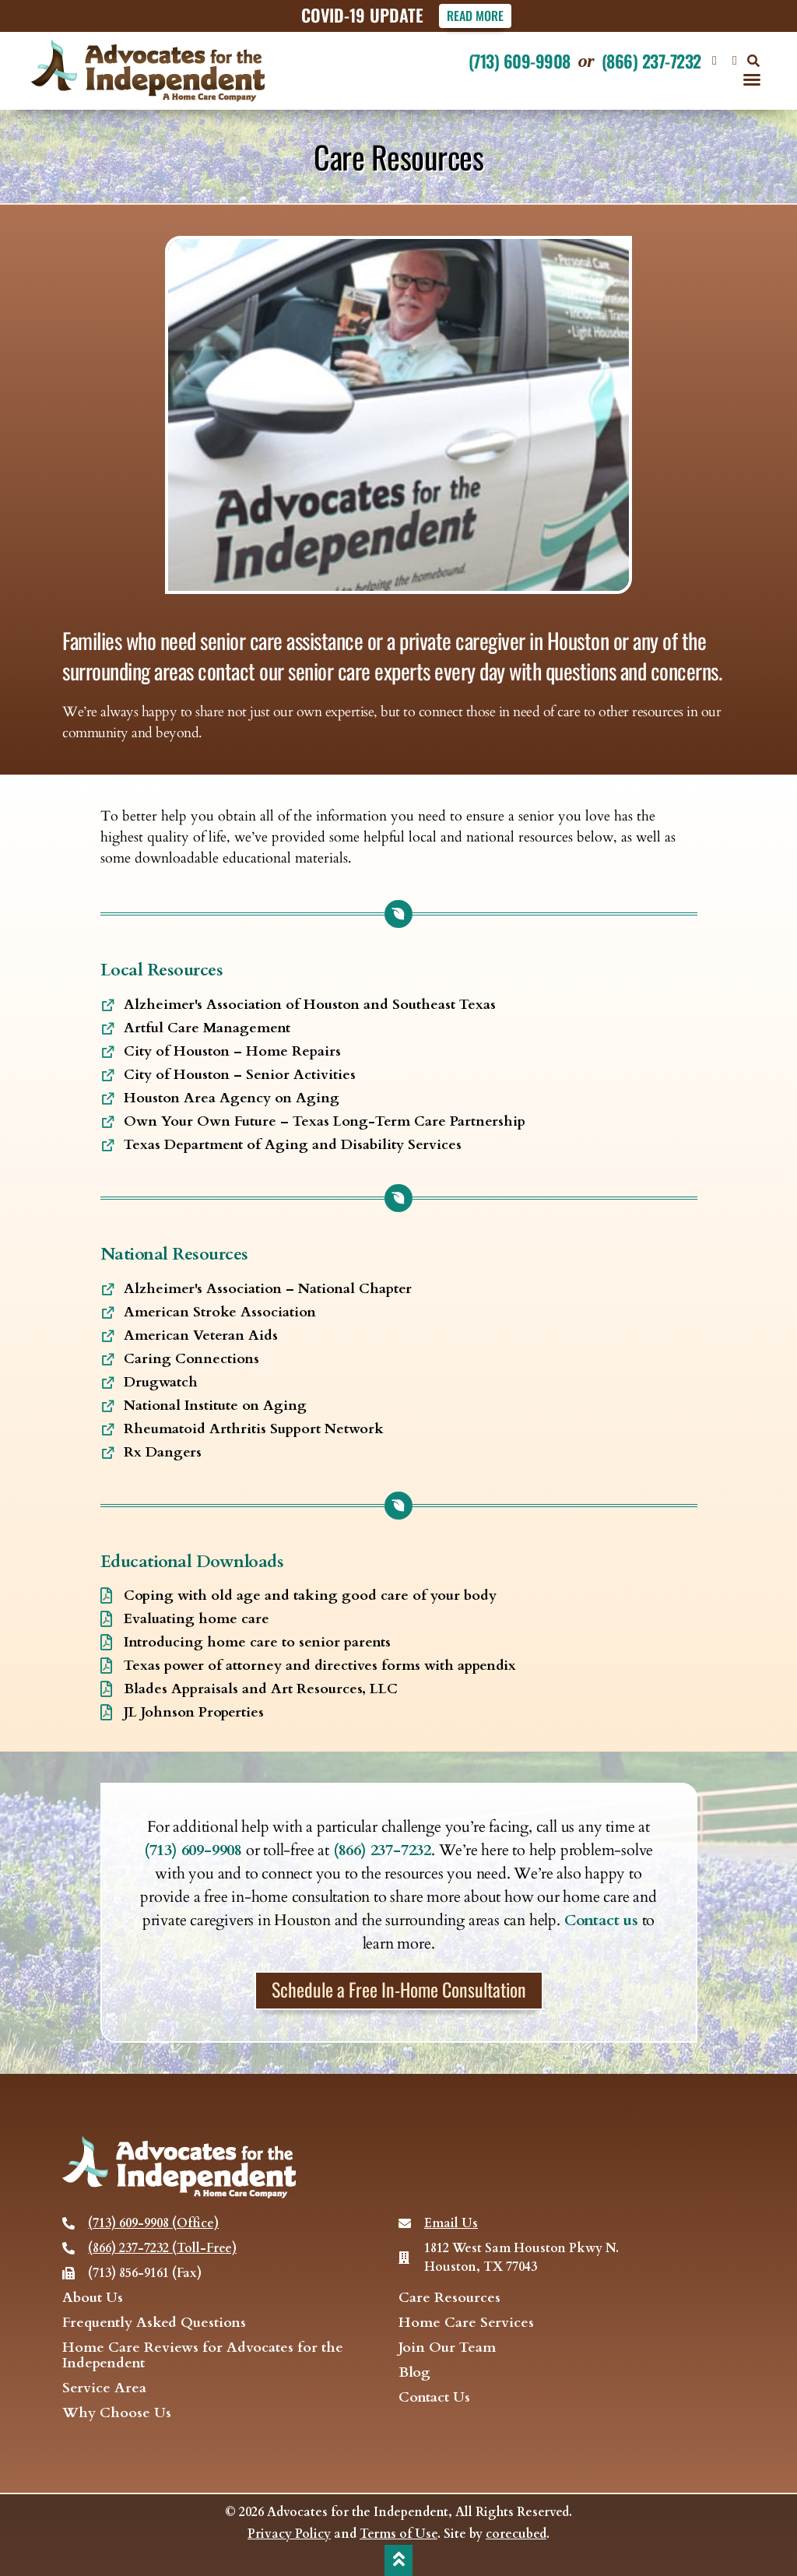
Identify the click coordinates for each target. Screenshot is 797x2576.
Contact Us (434, 2398)
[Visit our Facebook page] (714, 60)
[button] (753, 60)
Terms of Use (398, 2534)
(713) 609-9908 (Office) (153, 2223)
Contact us (601, 1920)
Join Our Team (447, 2348)
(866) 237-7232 (651, 60)
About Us (92, 2298)
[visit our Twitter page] (735, 60)
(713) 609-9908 (520, 60)
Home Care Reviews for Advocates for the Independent (202, 2355)
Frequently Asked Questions (154, 2323)
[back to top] (398, 2559)
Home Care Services (466, 2323)
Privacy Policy (289, 2534)
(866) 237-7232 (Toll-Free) (162, 2248)
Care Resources (449, 2298)
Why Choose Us (116, 2413)
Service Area (104, 2388)
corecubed (516, 2534)
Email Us (451, 2223)
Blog (414, 2373)
